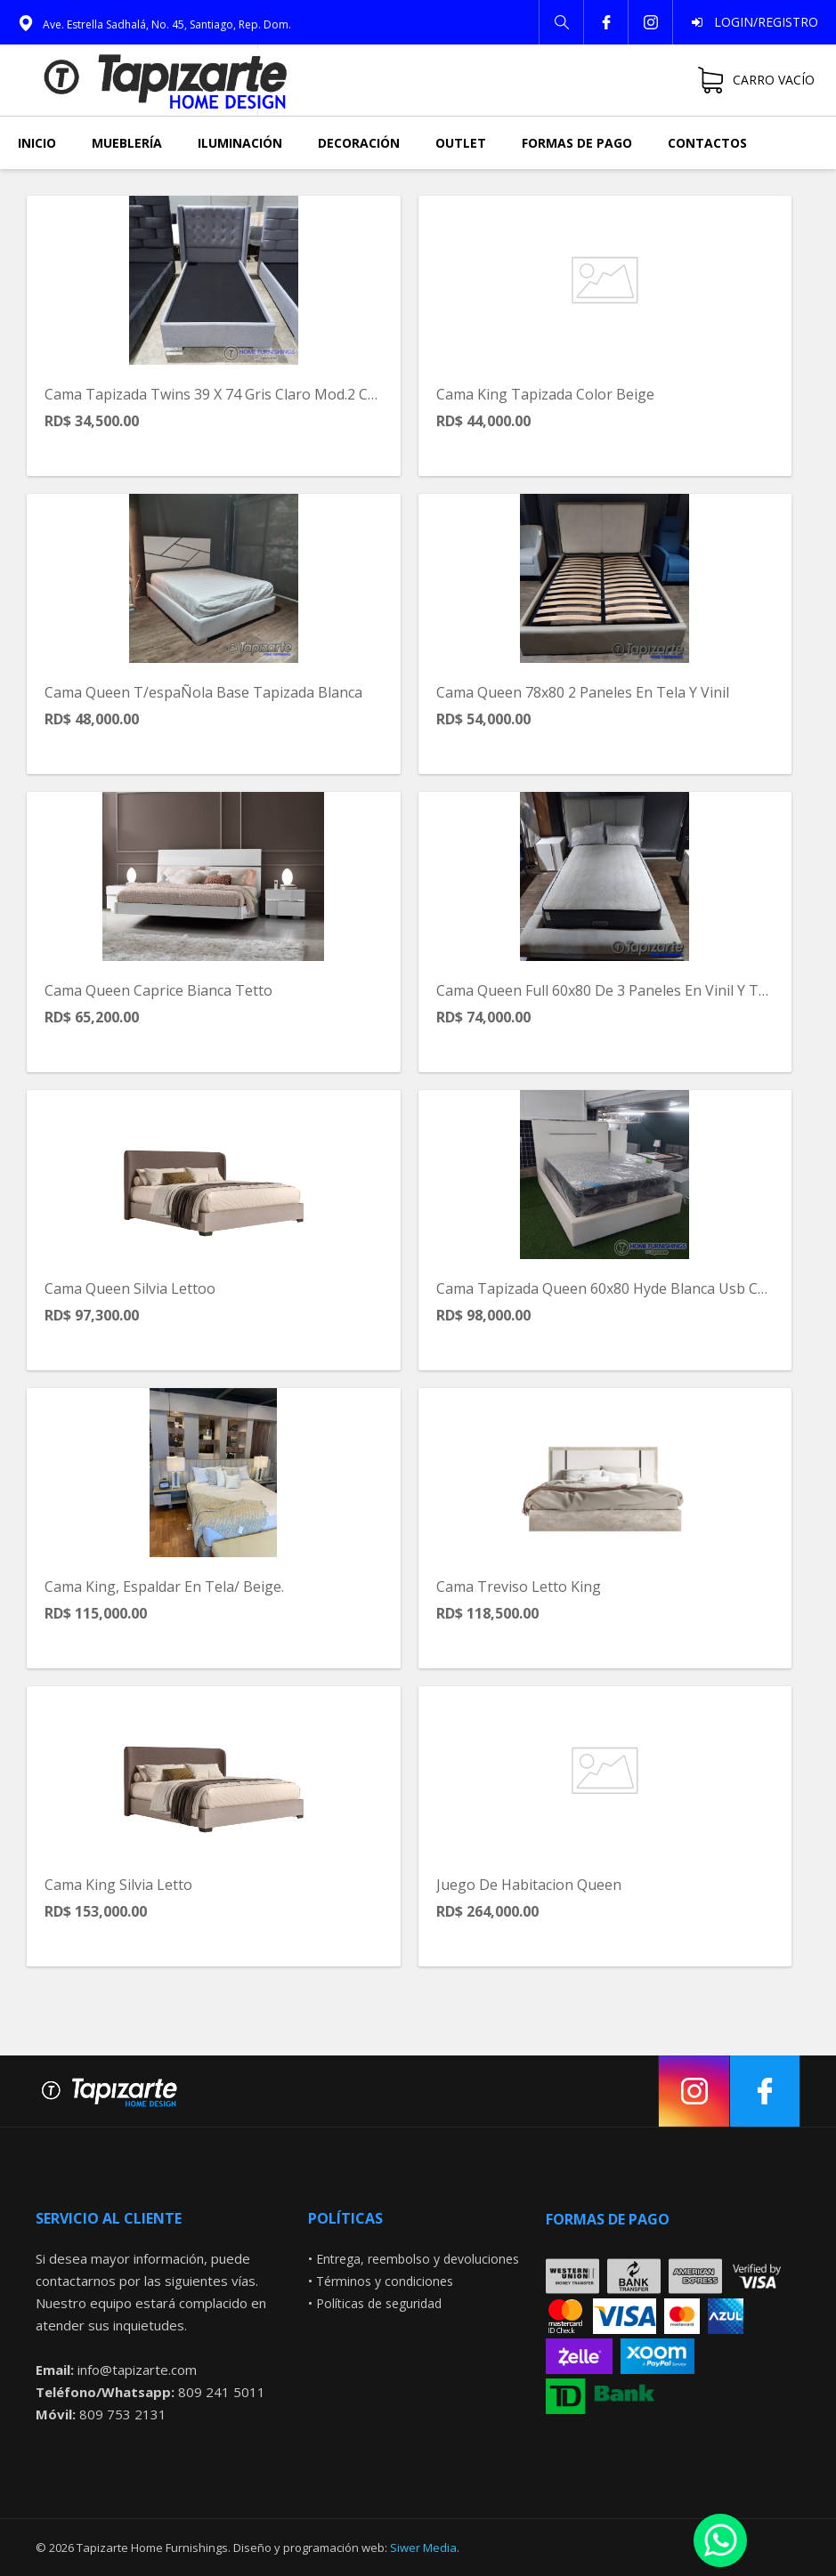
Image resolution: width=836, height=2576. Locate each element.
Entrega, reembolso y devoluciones (417, 2258)
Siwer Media (423, 2548)
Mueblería (127, 142)
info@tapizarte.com (137, 2369)
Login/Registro (760, 21)
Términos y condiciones (384, 2281)
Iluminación (240, 142)
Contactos (707, 142)
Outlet (460, 142)
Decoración (359, 142)
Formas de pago (577, 142)
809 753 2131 (122, 2414)
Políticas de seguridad (379, 2303)
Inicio (37, 142)
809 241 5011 (221, 2392)
